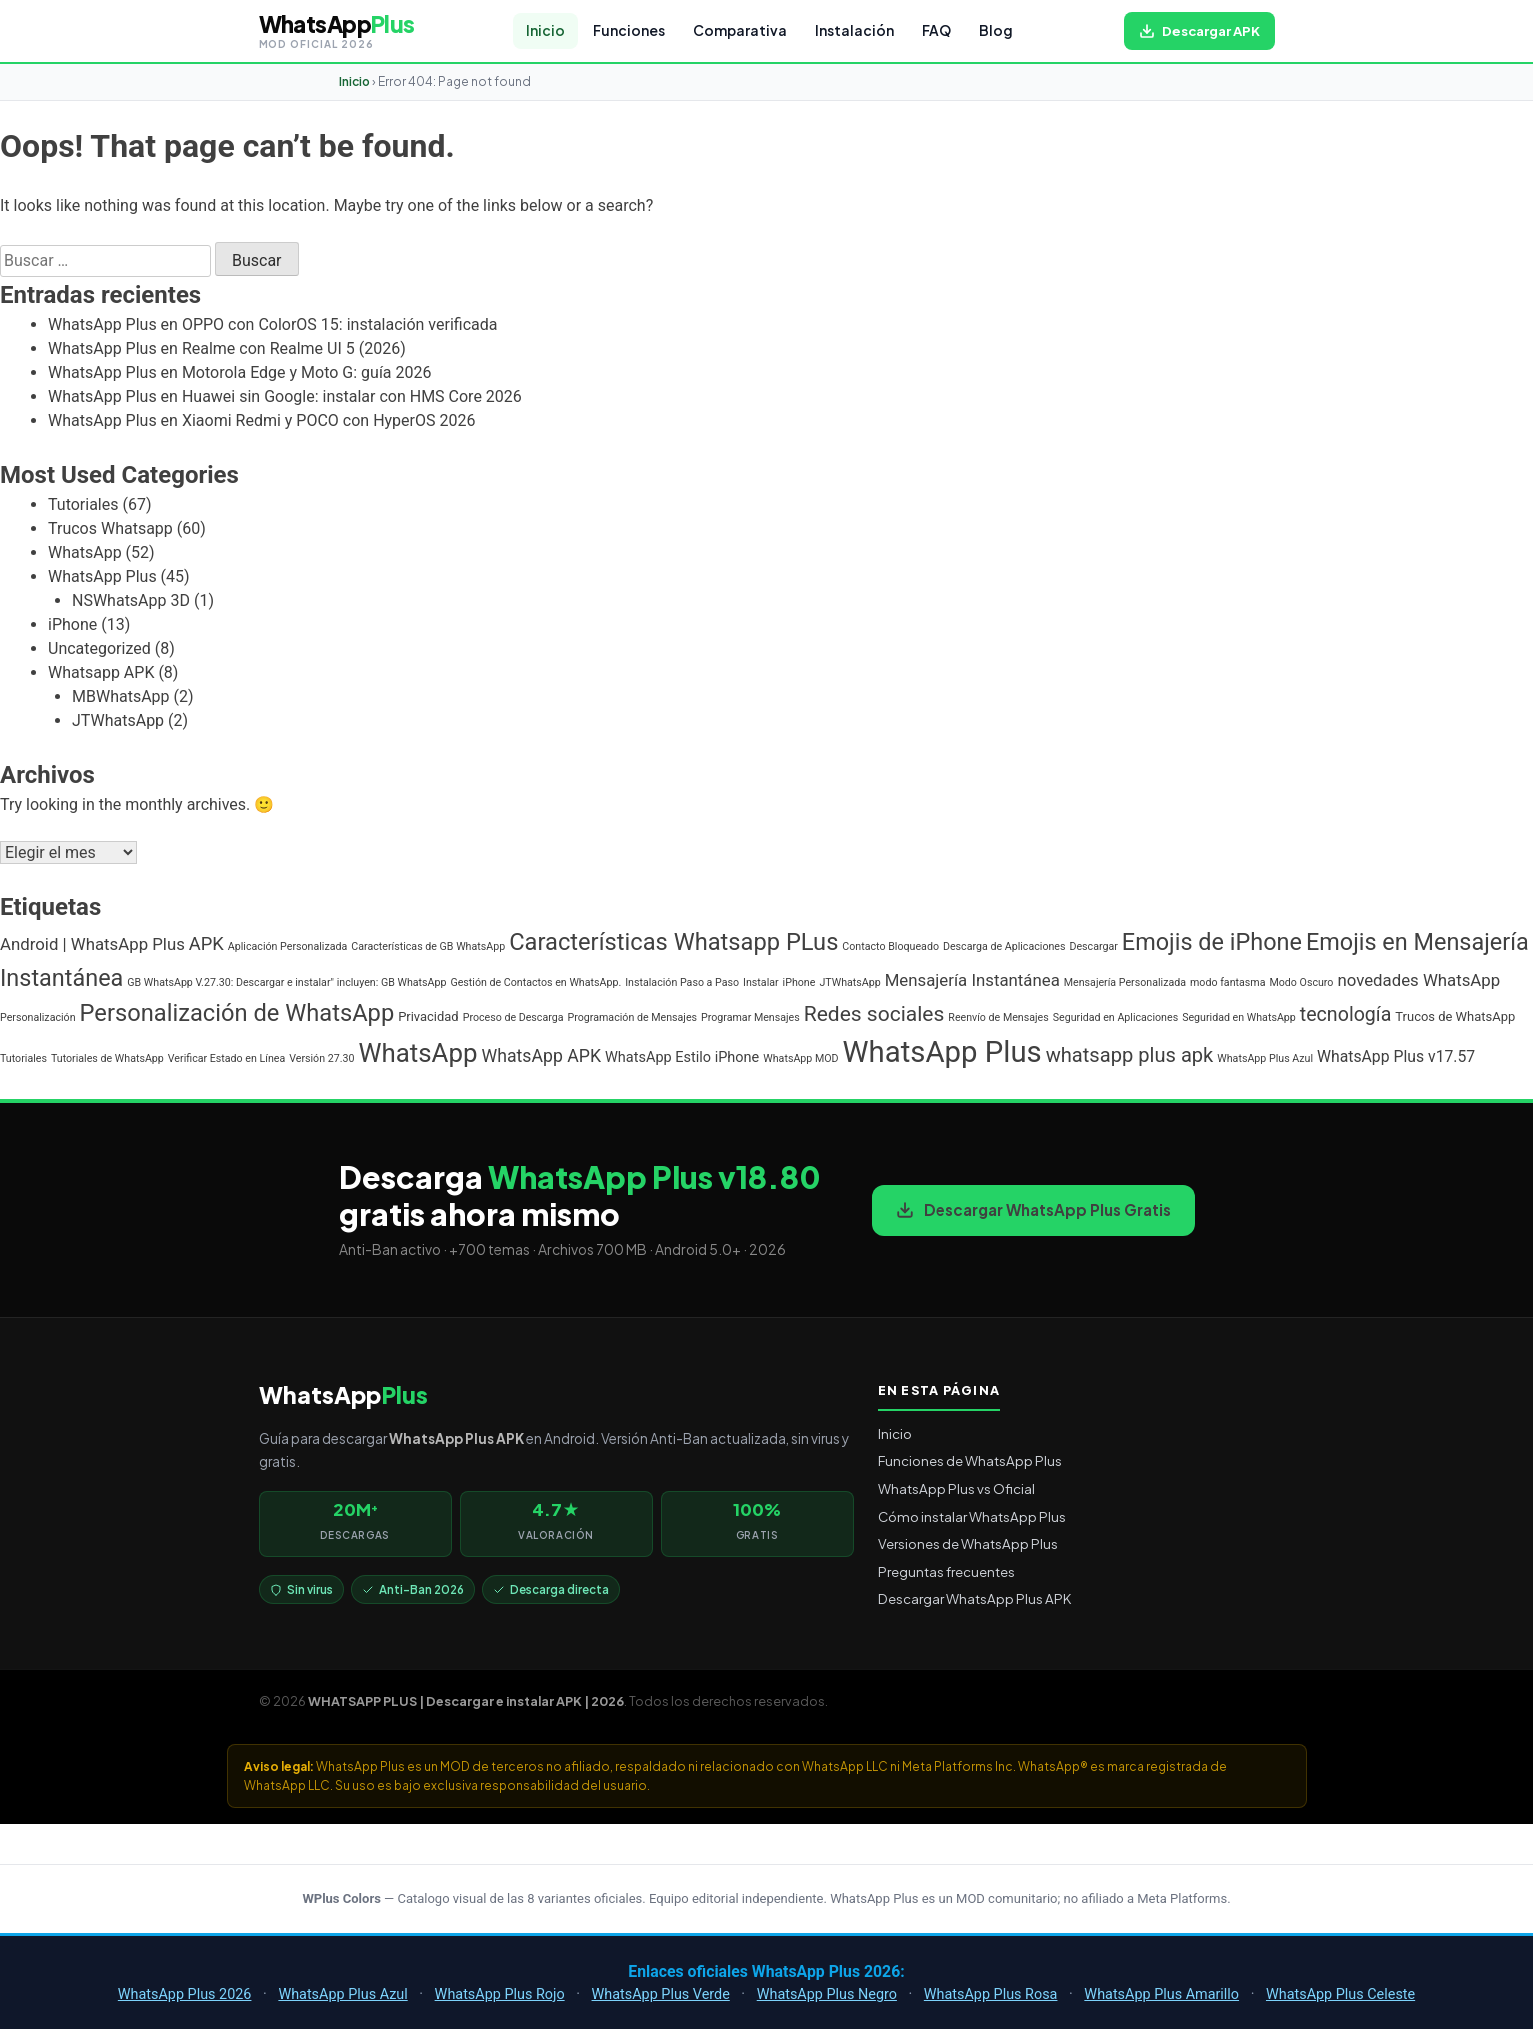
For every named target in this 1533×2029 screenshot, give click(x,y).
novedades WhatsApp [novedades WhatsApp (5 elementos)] (1418, 980)
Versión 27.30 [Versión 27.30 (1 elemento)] (321, 1058)
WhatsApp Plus (102, 576)
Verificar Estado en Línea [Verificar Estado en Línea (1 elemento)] (226, 1058)
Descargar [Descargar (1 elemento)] (1093, 946)
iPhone (72, 624)
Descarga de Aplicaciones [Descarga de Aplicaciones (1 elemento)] (1004, 946)
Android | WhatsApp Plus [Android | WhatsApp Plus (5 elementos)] (92, 944)
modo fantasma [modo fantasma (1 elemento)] (1227, 982)
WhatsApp (85, 552)
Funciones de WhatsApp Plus (970, 1460)
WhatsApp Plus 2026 (185, 1994)
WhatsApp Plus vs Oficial (956, 1488)
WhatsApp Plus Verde (661, 1994)
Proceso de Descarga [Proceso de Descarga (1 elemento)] (513, 1017)
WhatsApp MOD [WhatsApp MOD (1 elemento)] (800, 1058)
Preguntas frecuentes (946, 1571)
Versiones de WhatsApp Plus (968, 1543)
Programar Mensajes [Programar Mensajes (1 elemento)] (750, 1017)
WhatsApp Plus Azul (342, 1994)
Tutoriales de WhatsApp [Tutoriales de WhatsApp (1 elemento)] (107, 1058)
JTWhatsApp (118, 720)
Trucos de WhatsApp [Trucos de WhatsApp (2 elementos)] (1455, 1016)
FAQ (936, 30)
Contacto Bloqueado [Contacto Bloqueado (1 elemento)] (890, 946)
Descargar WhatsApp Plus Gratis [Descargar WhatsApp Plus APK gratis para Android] (1033, 1209)
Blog (996, 30)
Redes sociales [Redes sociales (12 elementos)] (874, 1013)
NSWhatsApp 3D (131, 600)
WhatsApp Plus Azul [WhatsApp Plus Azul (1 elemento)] (1265, 1058)
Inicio (545, 30)
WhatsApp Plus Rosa (991, 1994)
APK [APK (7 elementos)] (206, 943)
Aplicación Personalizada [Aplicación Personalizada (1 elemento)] (288, 946)
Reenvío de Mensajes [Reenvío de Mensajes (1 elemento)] (998, 1017)
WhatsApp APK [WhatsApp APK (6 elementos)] (541, 1056)
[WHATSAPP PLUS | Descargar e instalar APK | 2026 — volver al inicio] (337, 31)
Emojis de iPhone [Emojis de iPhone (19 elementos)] (1212, 942)
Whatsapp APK (101, 672)
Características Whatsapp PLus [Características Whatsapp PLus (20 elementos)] (673, 942)
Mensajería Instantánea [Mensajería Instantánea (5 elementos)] (972, 980)
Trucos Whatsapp (110, 528)
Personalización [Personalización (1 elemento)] (38, 1017)
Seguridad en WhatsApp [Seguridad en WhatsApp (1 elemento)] (1239, 1017)
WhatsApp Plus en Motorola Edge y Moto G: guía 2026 (240, 372)
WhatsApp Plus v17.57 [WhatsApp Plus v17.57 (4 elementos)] (1396, 1056)
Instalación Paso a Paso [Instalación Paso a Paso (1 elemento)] (682, 982)
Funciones (629, 30)
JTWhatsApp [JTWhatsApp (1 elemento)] (849, 982)
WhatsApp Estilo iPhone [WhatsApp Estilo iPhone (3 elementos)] (682, 1057)
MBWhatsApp (121, 696)
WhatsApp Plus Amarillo (1161, 1994)
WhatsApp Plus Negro (827, 1994)
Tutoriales (83, 504)
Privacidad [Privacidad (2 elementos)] (428, 1016)
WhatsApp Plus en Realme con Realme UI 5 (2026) (227, 348)
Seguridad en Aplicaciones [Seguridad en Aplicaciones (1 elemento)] (1115, 1017)
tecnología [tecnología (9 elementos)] (1346, 1014)
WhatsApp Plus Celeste (1340, 1994)
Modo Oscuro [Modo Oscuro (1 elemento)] (1301, 982)
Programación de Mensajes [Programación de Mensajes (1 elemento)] (633, 1017)
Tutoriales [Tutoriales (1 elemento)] (23, 1058)
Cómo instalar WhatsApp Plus (972, 1516)
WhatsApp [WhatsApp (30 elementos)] (417, 1053)
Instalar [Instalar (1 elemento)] (761, 982)
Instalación (854, 30)
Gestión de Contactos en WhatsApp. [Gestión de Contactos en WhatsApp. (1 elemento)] (535, 982)
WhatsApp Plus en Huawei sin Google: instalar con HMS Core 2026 (285, 396)
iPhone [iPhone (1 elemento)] (799, 982)
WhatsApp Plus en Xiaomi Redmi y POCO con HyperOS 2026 (261, 420)
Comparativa (740, 30)
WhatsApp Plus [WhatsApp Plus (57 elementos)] (942, 1052)
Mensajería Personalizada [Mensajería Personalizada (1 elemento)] (1125, 982)
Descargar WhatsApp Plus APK (974, 1598)
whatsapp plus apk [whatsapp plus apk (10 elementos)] (1130, 1055)
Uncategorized (99, 648)
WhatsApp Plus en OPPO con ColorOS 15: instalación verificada (272, 324)
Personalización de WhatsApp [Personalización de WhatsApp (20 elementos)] (237, 1013)
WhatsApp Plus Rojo (500, 1994)
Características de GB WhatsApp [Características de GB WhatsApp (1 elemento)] (428, 946)
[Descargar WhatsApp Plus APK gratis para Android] (1199, 31)
